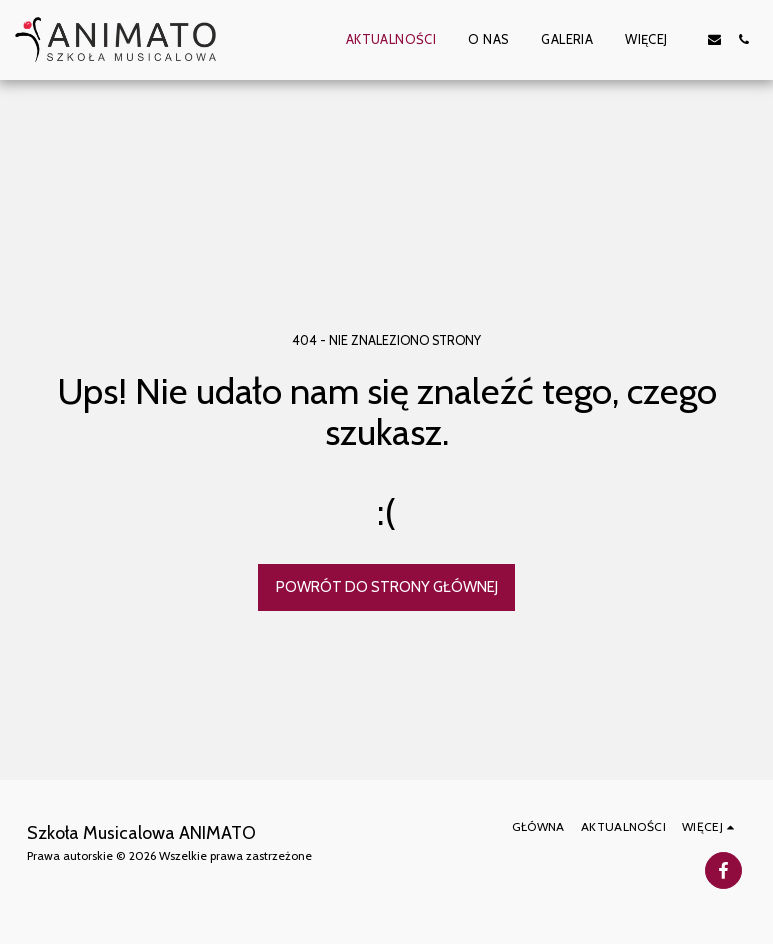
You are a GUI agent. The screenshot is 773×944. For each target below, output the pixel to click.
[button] (714, 39)
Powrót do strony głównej (387, 587)
